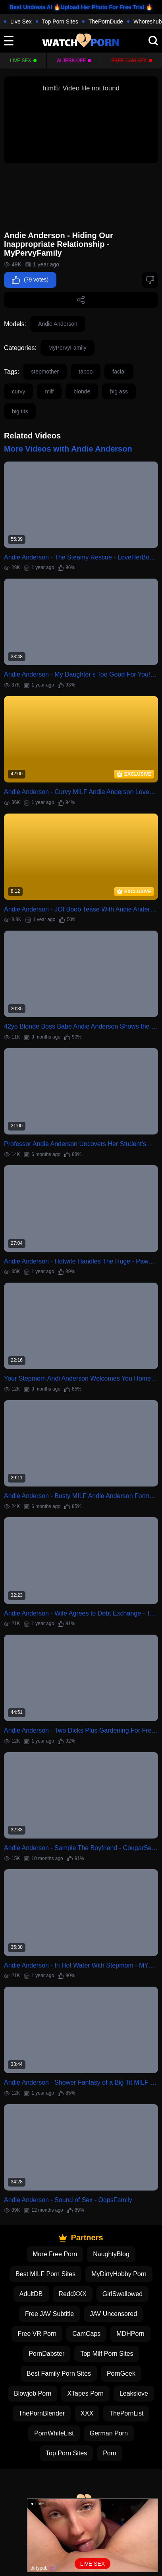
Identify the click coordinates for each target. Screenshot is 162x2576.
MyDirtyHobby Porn (119, 2274)
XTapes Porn (85, 2393)
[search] (153, 40)
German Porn (109, 2433)
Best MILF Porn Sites (45, 2274)
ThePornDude (106, 21)
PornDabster (46, 2353)
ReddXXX (73, 2293)
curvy (18, 391)
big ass (118, 391)
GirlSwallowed (122, 2293)
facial (118, 371)
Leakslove (134, 2393)
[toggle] (9, 40)
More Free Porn (55, 2254)
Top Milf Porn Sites (106, 2353)
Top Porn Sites (60, 21)
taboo (86, 371)
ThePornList (126, 2413)
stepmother (45, 371)
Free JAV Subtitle (49, 2313)
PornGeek (121, 2373)
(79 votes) (30, 280)
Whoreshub (147, 21)
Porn (109, 2453)
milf (49, 391)
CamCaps (86, 2333)
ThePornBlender (42, 2413)
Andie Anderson (57, 324)
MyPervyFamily (67, 347)
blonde (81, 391)
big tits (20, 411)
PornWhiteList (54, 2433)
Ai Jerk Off (71, 60)
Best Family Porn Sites (59, 2373)
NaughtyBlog (111, 2254)
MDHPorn (130, 2333)
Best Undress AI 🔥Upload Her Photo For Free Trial (77, 7)
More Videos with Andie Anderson (68, 448)
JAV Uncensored (113, 2313)
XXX (87, 2413)
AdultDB (31, 2293)
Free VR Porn (36, 2333)
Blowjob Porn (32, 2393)
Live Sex (21, 21)
